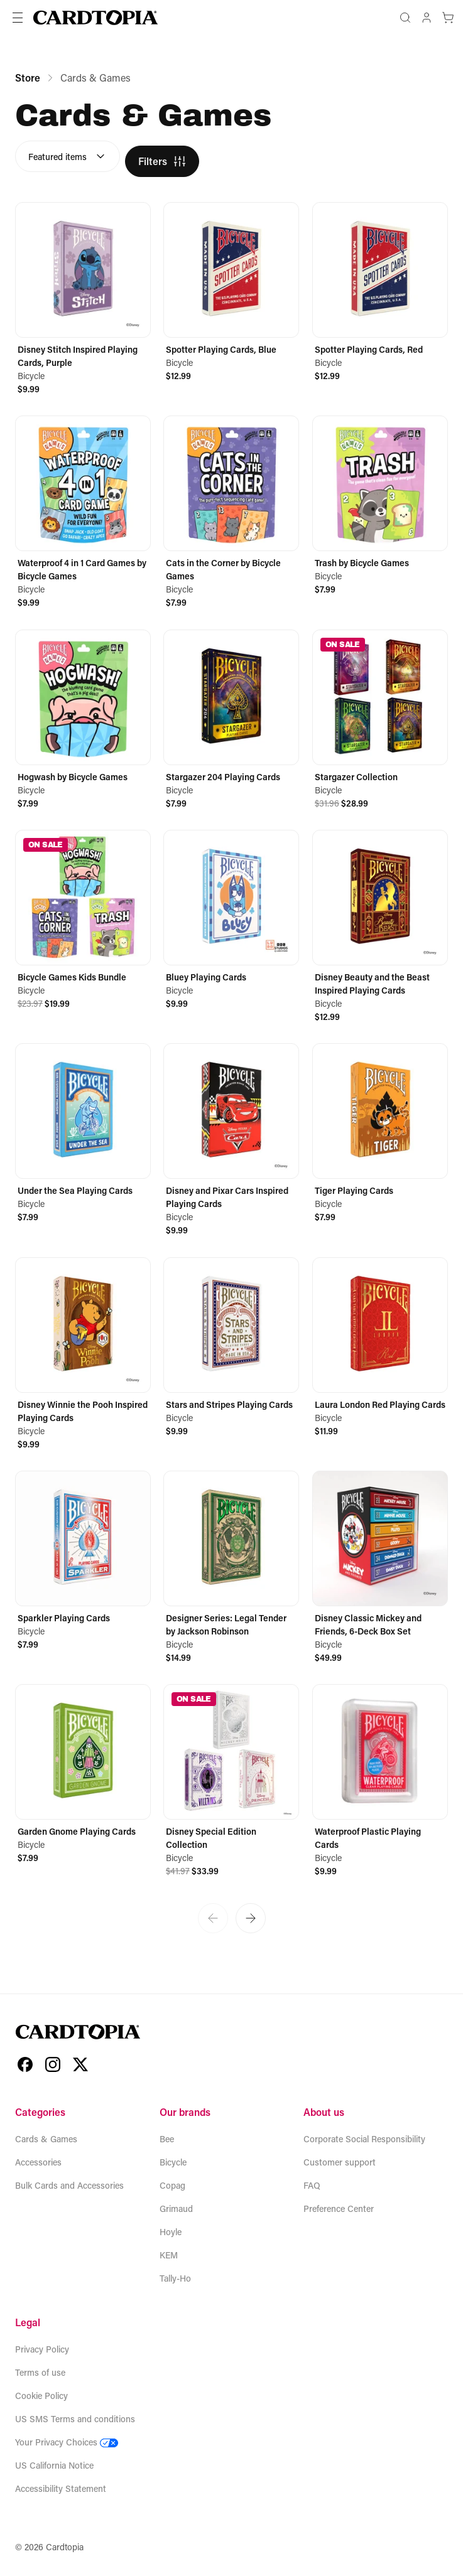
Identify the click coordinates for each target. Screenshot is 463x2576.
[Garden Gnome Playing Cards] (83, 1774)
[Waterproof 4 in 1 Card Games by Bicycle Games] (83, 512)
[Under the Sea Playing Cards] (83, 1133)
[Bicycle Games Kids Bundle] (83, 920)
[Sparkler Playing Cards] (83, 1561)
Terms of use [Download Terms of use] (40, 2372)
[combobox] (67, 156)
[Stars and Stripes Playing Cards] (231, 1347)
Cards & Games (46, 2139)
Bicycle (173, 2162)
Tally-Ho (175, 2278)
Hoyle (171, 2232)
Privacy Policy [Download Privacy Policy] (42, 2349)
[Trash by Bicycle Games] (380, 506)
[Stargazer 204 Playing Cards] (231, 720)
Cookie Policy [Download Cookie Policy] (41, 2396)
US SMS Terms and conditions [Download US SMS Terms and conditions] (75, 2419)
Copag (172, 2185)
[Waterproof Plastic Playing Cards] (380, 1780)
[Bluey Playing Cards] (231, 920)
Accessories (38, 2162)
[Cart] (448, 18)
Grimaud (176, 2208)
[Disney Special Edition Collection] (231, 1780)
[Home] (95, 17)
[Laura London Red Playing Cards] (380, 1347)
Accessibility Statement (60, 2488)
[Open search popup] (405, 18)
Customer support (339, 2162)
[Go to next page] (251, 1918)
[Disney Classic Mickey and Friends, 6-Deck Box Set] (380, 1567)
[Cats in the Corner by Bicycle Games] (231, 512)
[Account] (427, 18)
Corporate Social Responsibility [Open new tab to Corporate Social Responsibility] (364, 2139)
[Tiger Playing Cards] (380, 1133)
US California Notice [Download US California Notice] (54, 2465)
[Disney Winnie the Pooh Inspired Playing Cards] (83, 1354)
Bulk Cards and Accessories (69, 2185)
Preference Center (338, 2208)
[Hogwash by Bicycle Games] (83, 720)
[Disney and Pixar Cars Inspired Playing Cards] (231, 1140)
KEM (169, 2255)
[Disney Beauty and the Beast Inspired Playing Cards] (380, 926)
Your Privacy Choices (66, 2442)
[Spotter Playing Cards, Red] (380, 292)
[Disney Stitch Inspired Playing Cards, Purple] (83, 298)
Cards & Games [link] (95, 77)
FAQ (311, 2185)
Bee (167, 2139)
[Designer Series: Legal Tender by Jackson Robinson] (231, 1567)
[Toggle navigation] (18, 18)
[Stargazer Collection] (380, 720)
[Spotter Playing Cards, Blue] (231, 292)
